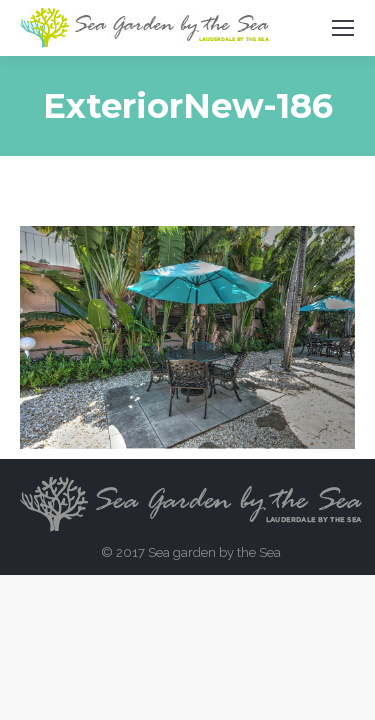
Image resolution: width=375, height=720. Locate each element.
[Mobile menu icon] (343, 28)
